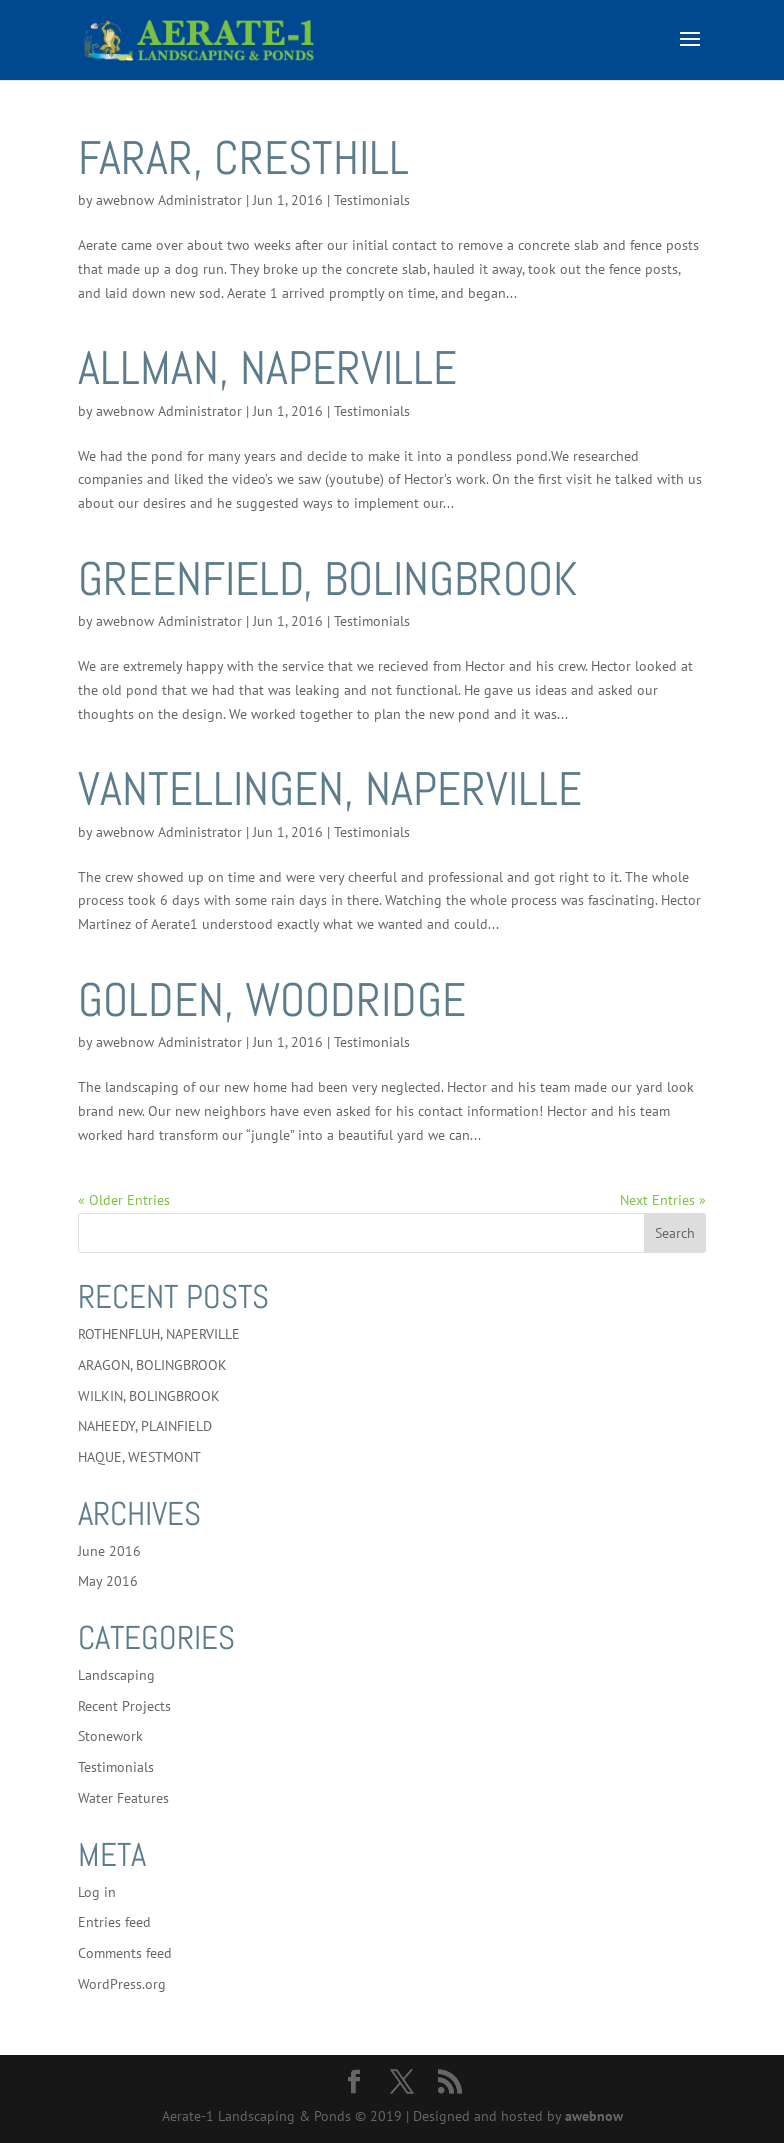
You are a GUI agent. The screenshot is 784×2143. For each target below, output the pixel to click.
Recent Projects (124, 1706)
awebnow (594, 2116)
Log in (97, 1892)
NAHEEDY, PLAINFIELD (145, 1426)
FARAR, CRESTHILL (243, 158)
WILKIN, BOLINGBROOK (149, 1396)
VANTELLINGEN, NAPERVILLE (330, 789)
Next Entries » (663, 1200)
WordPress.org (122, 1984)
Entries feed (114, 1922)
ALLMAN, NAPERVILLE (267, 368)
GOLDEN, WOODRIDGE (272, 1000)
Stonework (110, 1736)
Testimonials (372, 200)
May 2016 (108, 1581)
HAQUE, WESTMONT (139, 1457)
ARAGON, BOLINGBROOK (152, 1365)
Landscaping (116, 1675)
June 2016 (109, 1551)
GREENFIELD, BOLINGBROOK (327, 579)
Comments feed (125, 1953)
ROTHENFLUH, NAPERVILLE (159, 1334)
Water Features (123, 1798)
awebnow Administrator (169, 200)
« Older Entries (124, 1200)
